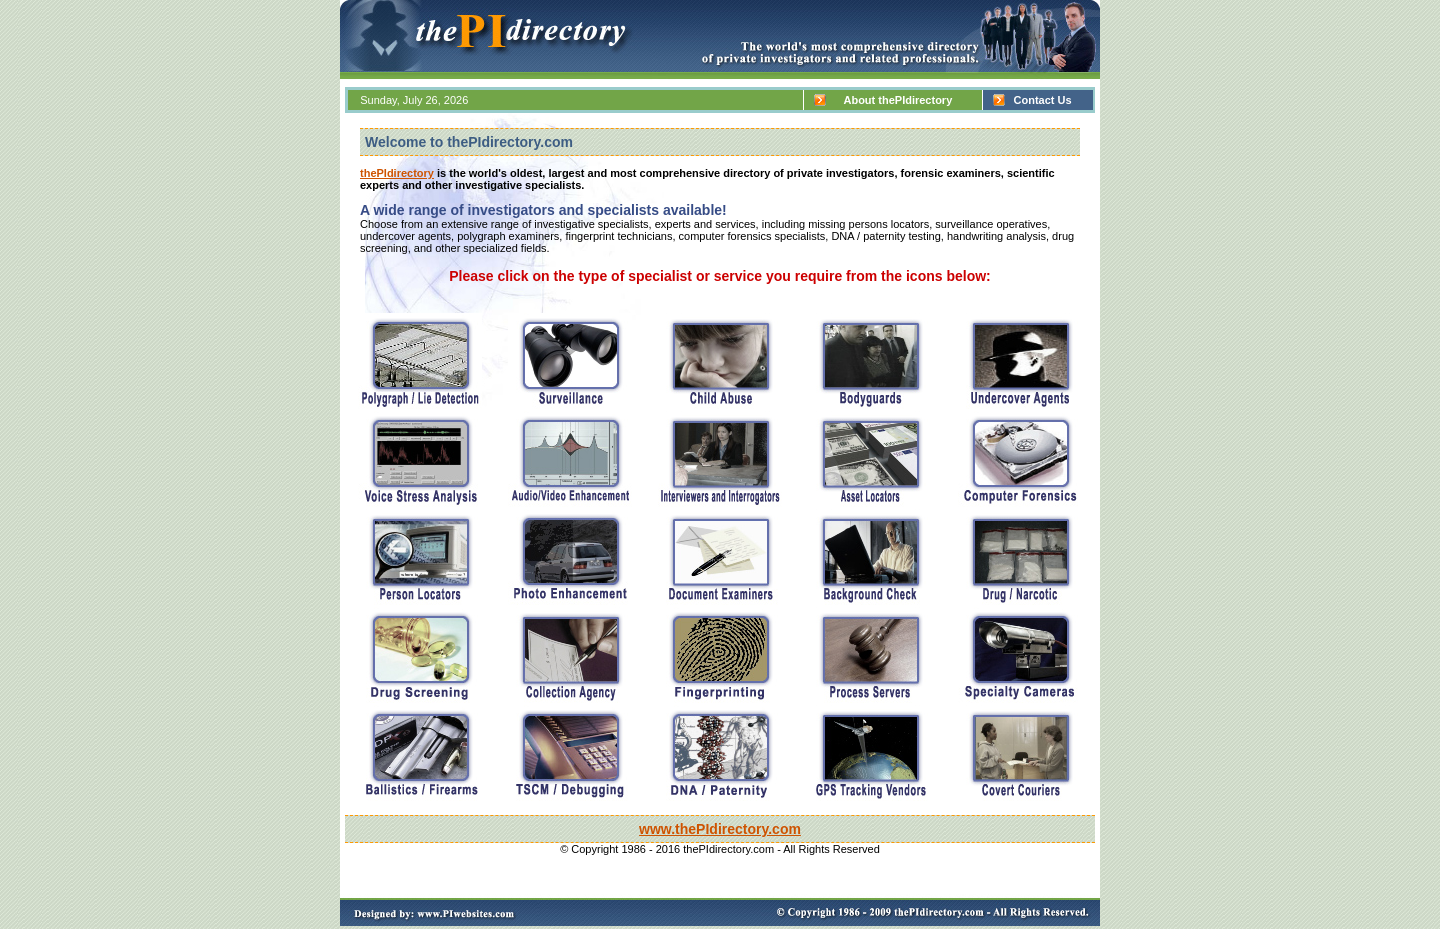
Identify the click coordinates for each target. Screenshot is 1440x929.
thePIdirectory (397, 173)
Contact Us (1037, 100)
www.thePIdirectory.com (720, 829)
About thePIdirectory (894, 100)
